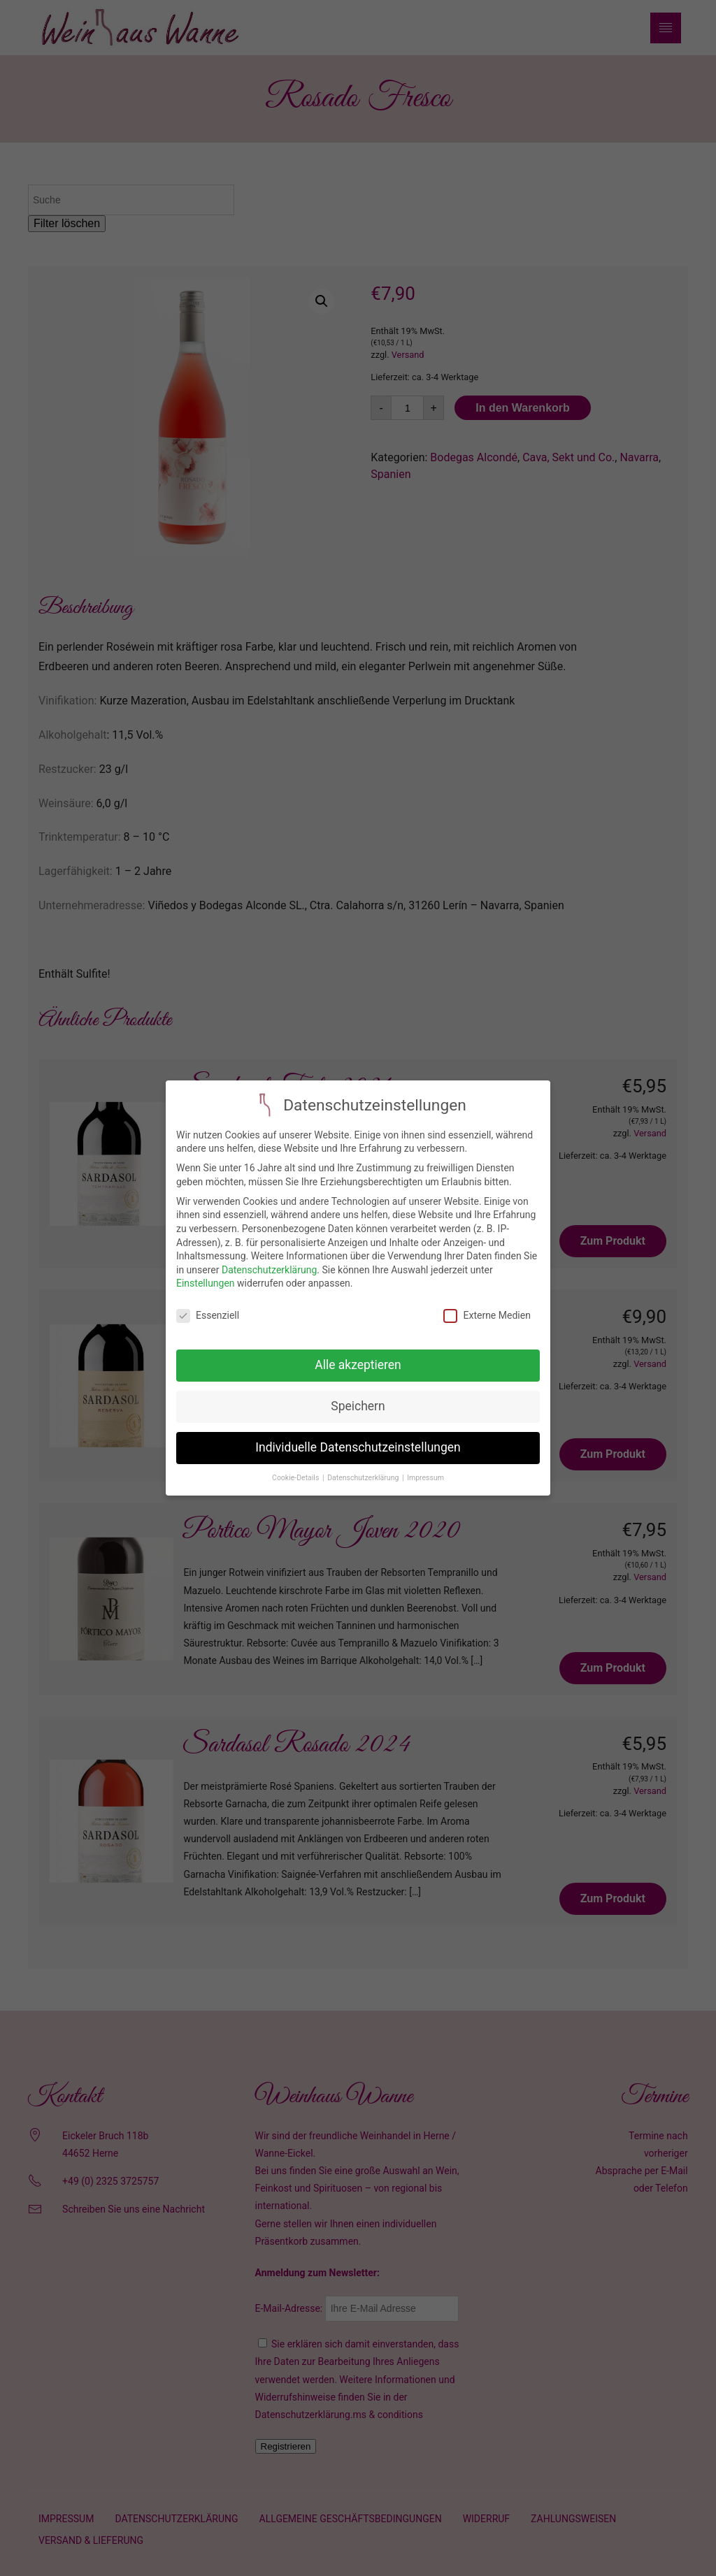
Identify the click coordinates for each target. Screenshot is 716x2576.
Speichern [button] (358, 1399)
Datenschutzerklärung (269, 1262)
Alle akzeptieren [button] (358, 1358)
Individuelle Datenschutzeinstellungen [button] (357, 1440)
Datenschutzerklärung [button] (364, 1470)
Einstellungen (205, 1276)
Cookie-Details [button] (296, 1470)
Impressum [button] (425, 1470)
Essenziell (207, 1308)
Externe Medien (486, 1308)
